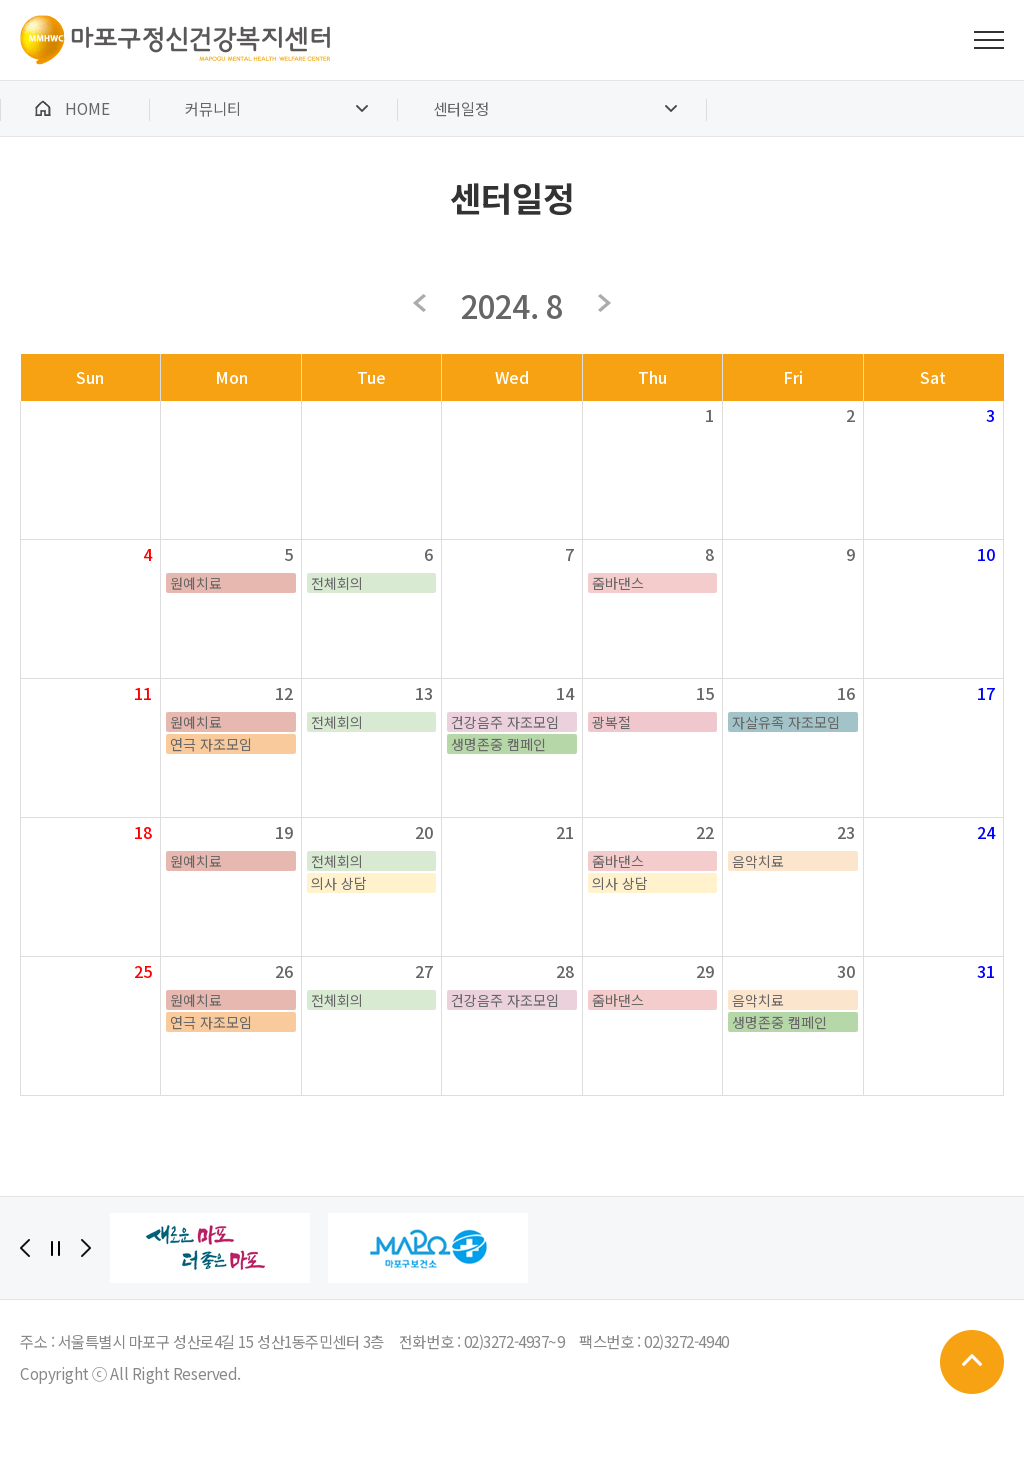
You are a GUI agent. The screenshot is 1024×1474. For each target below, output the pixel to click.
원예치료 (196, 583)
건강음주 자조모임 (505, 722)
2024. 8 (511, 305)
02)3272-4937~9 (514, 1341)
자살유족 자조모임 (786, 722)
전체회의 (337, 583)
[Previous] (25, 1248)
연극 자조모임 (211, 744)
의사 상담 (339, 883)
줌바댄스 (618, 583)
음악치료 (758, 861)
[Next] (86, 1248)
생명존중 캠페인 (498, 744)
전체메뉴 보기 (989, 40)
